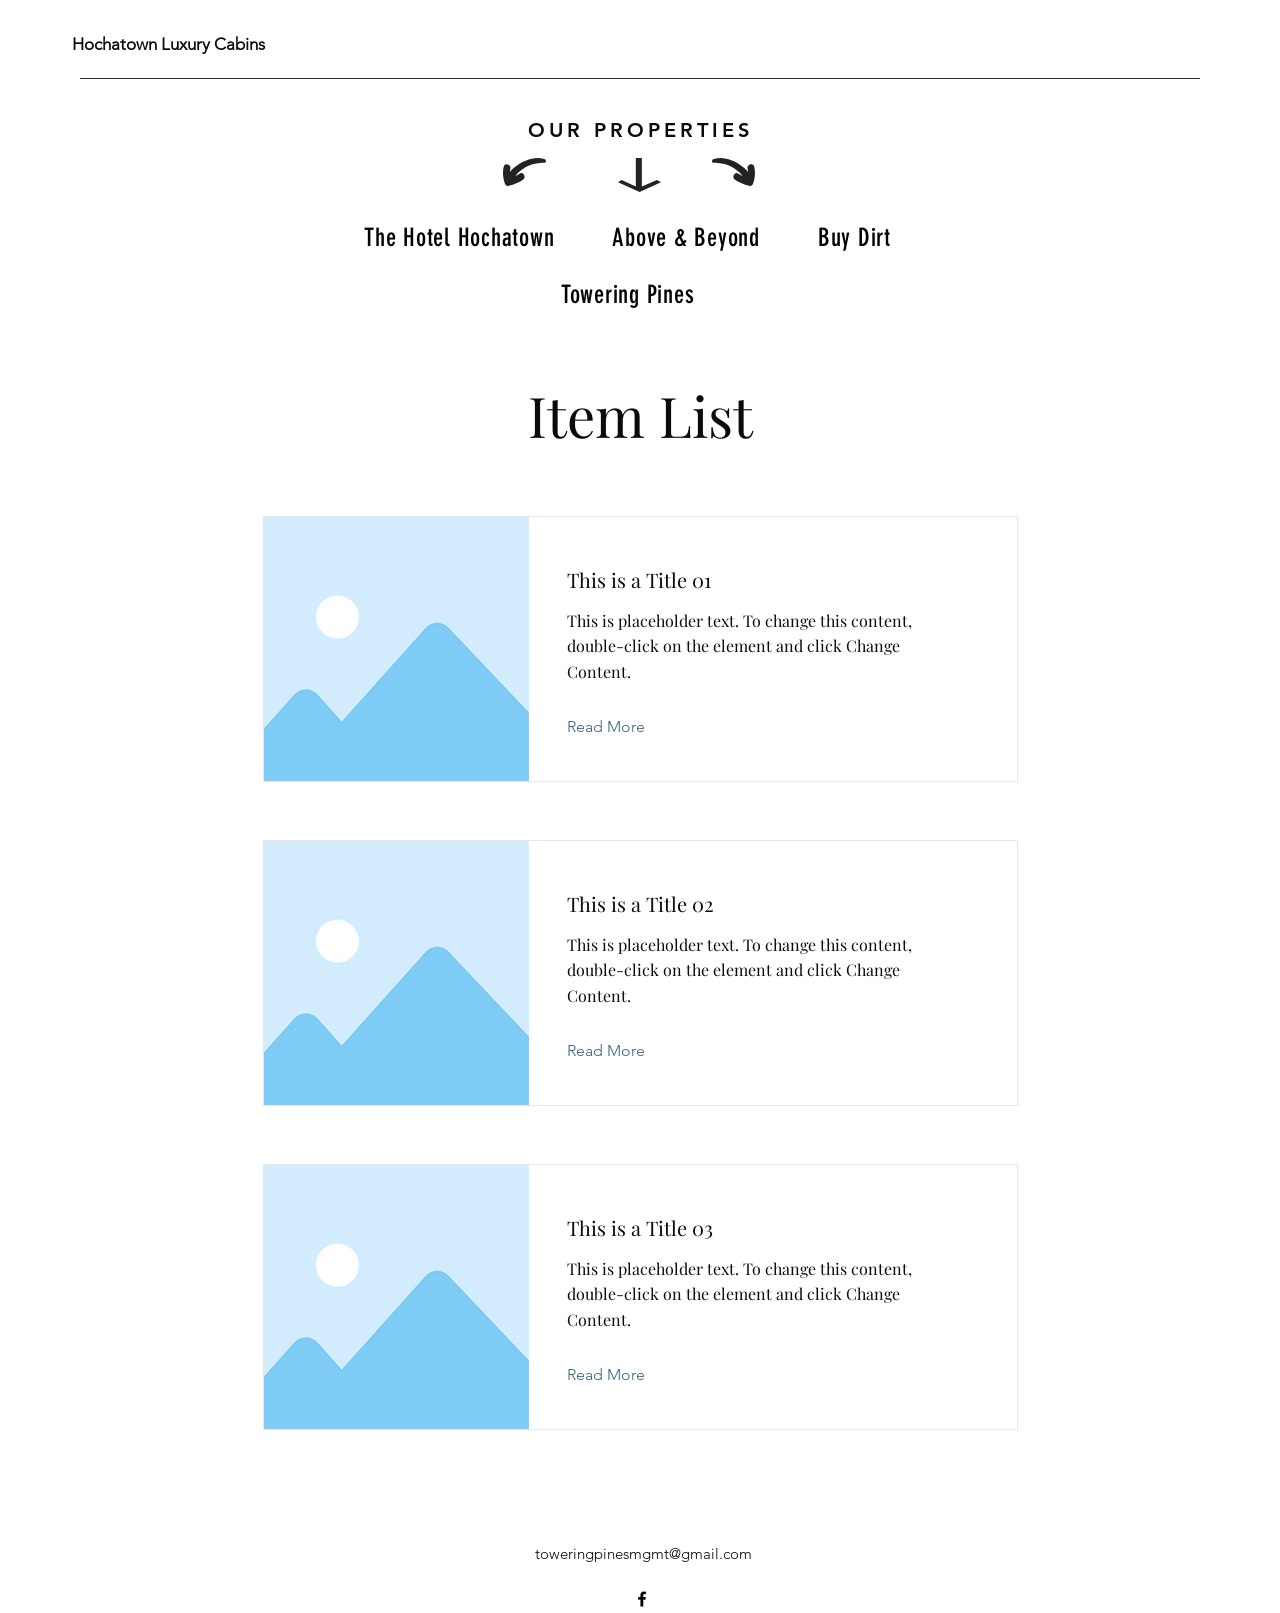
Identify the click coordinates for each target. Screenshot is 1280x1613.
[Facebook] (642, 1599)
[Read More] (621, 727)
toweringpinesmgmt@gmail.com (643, 1553)
